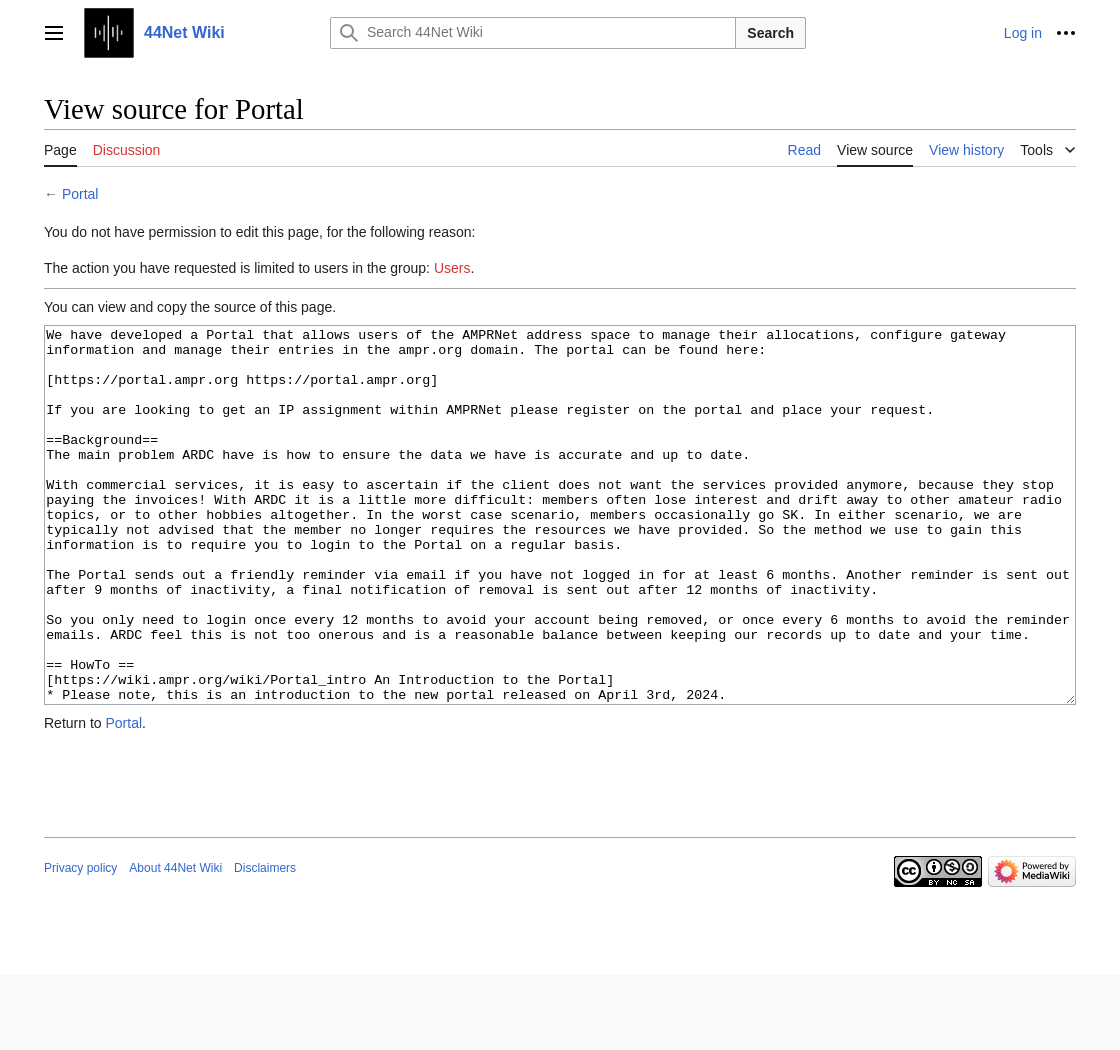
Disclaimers (265, 943)
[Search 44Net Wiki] (533, 33)
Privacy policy (80, 943)
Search (770, 33)
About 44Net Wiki (175, 943)
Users (452, 268)
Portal (80, 194)
